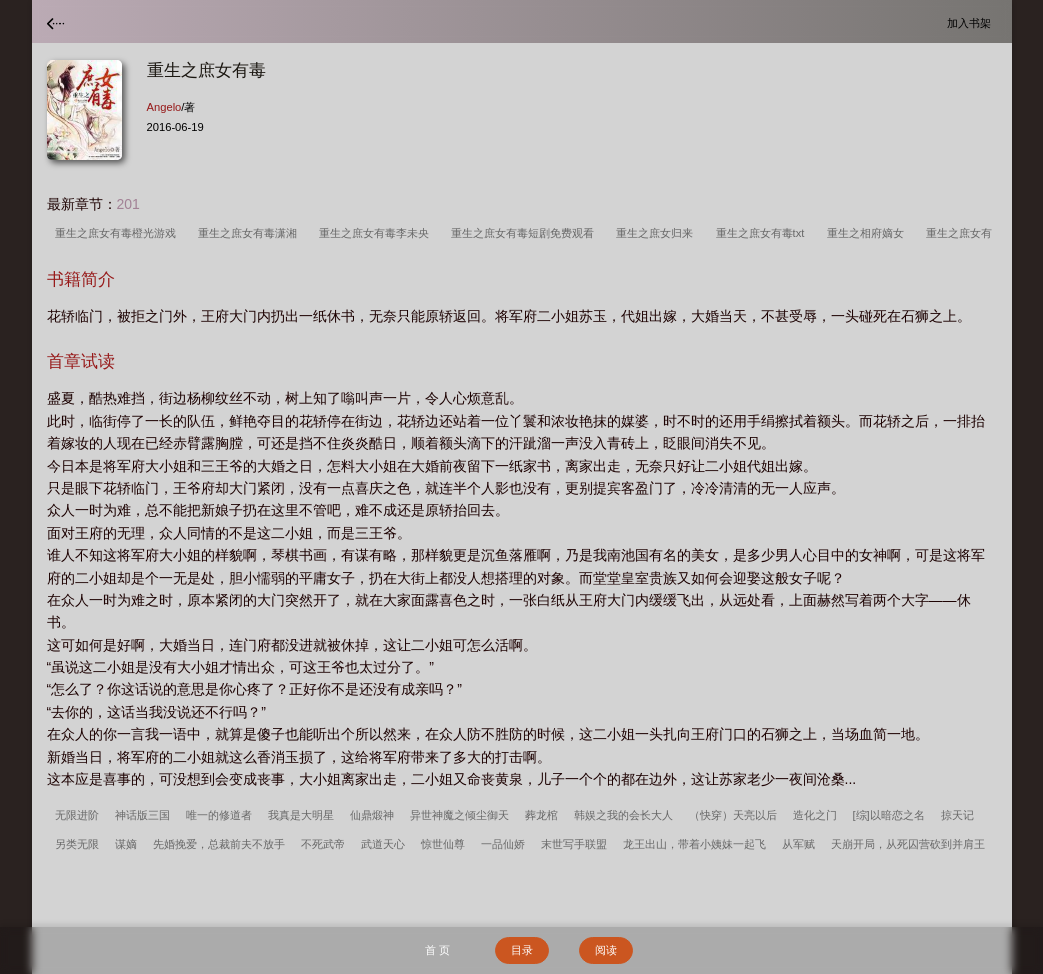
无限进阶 (77, 815)
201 (128, 204)
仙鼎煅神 (372, 815)
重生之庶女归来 (657, 233)
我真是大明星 (301, 815)
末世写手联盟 (574, 844)
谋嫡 (126, 844)
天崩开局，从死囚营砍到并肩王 (908, 844)
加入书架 (972, 22)
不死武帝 (323, 844)
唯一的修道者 (219, 815)
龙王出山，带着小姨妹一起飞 (694, 844)
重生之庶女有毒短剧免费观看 (525, 233)
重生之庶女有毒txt (763, 233)
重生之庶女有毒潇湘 (250, 233)
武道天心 (383, 844)
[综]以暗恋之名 (889, 815)
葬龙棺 (541, 815)
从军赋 (798, 844)
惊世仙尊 (443, 844)
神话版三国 (142, 815)
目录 (522, 950)
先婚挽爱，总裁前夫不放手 (219, 844)
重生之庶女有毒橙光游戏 (118, 233)
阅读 (606, 950)
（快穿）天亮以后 (733, 815)
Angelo (164, 107)
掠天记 (957, 815)
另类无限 (77, 844)
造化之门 (815, 815)
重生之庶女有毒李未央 (377, 233)
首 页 (437, 950)
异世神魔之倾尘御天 (459, 815)
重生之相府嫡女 (868, 233)
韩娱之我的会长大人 (623, 815)
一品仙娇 (503, 844)
